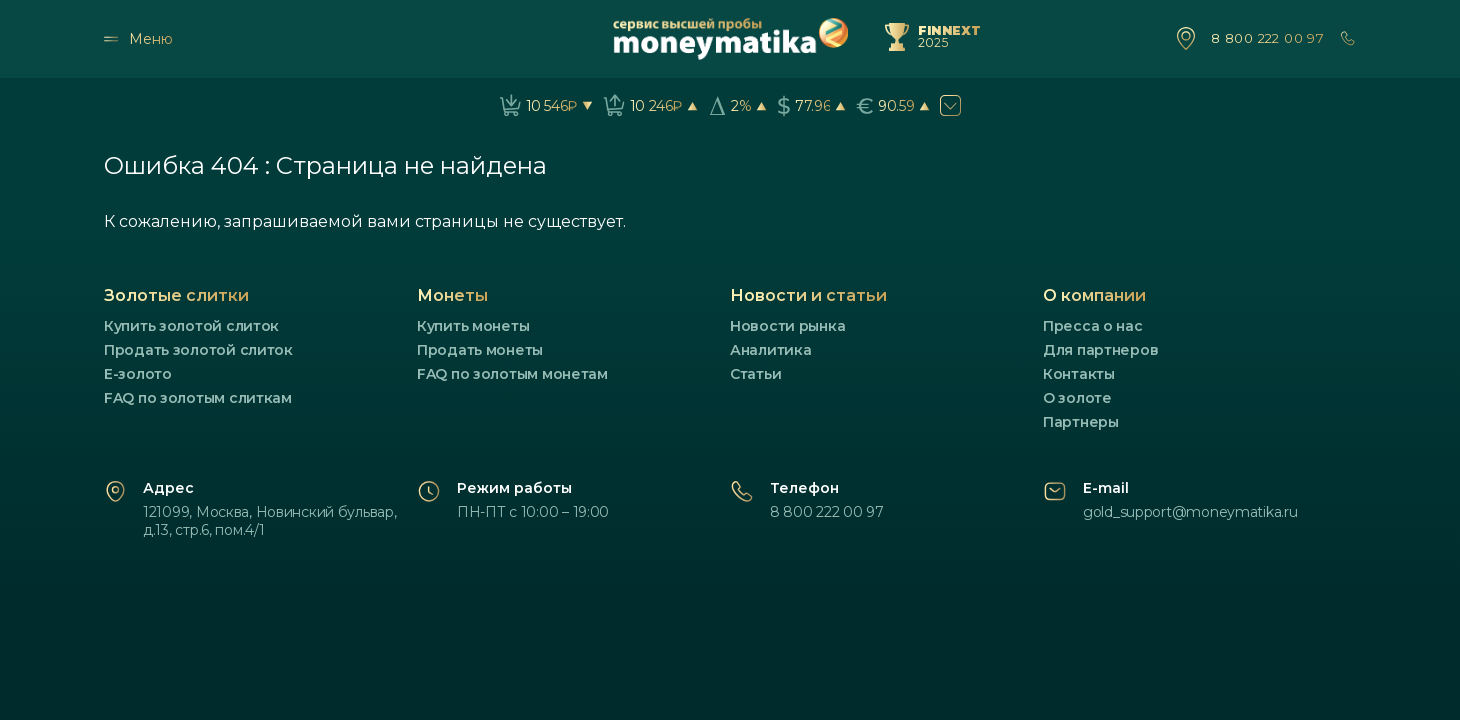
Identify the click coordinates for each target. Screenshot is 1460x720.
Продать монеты (480, 350)
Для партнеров (1100, 350)
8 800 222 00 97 (1267, 38)
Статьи (755, 374)
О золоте (1077, 398)
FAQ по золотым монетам (512, 374)
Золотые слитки (176, 295)
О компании (1094, 295)
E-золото (138, 374)
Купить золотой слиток (191, 326)
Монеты (452, 295)
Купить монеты (473, 326)
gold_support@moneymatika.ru (1190, 512)
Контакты (1079, 374)
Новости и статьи (808, 295)
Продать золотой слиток (198, 350)
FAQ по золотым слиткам (198, 398)
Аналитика (770, 350)
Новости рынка (787, 326)
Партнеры (1081, 422)
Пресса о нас (1093, 326)
